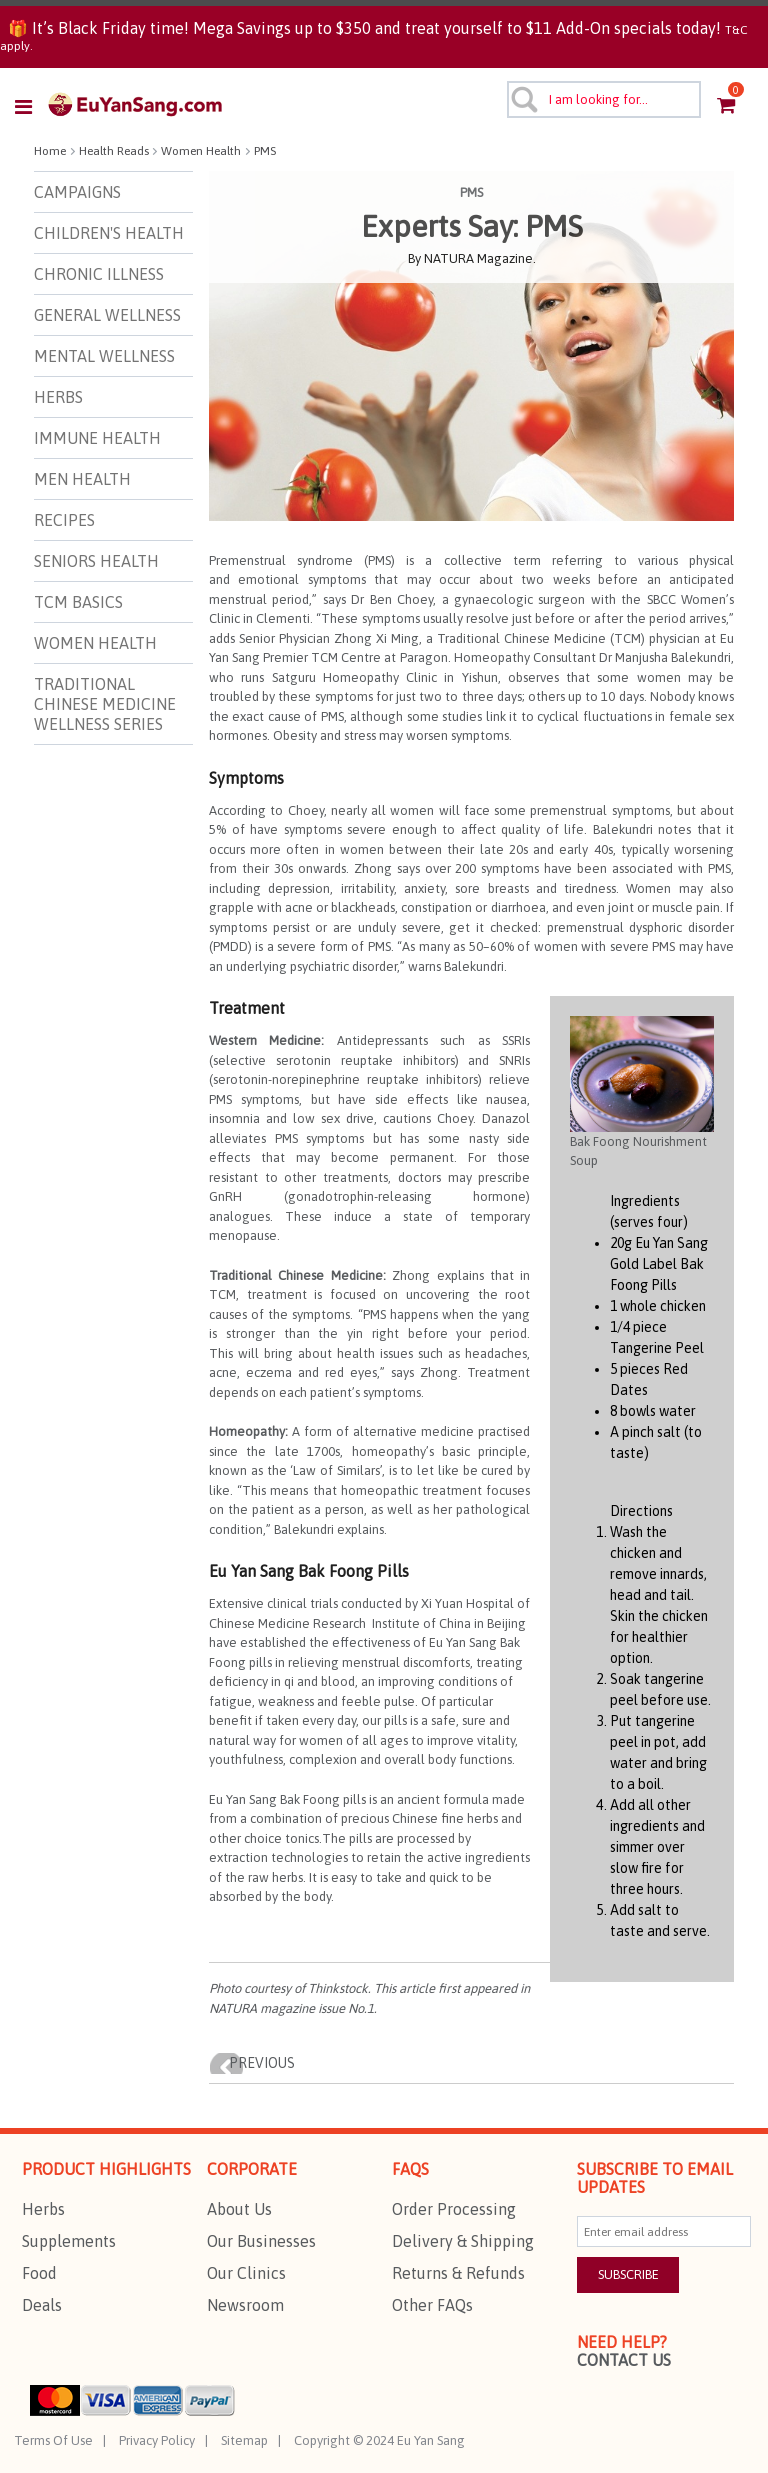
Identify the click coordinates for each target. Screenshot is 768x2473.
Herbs (43, 2209)
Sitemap (244, 2440)
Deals (42, 2305)
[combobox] (604, 99)
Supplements (69, 2241)
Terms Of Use (53, 2440)
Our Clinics (246, 2273)
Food (39, 2273)
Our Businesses (261, 2241)
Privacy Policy (157, 2440)
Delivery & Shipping (463, 2241)
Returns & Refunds (458, 2273)
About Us (239, 2209)
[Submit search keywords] (523, 99)
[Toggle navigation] (29, 107)
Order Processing (454, 2209)
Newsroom (245, 2305)
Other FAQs (432, 2305)
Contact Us (624, 2360)
